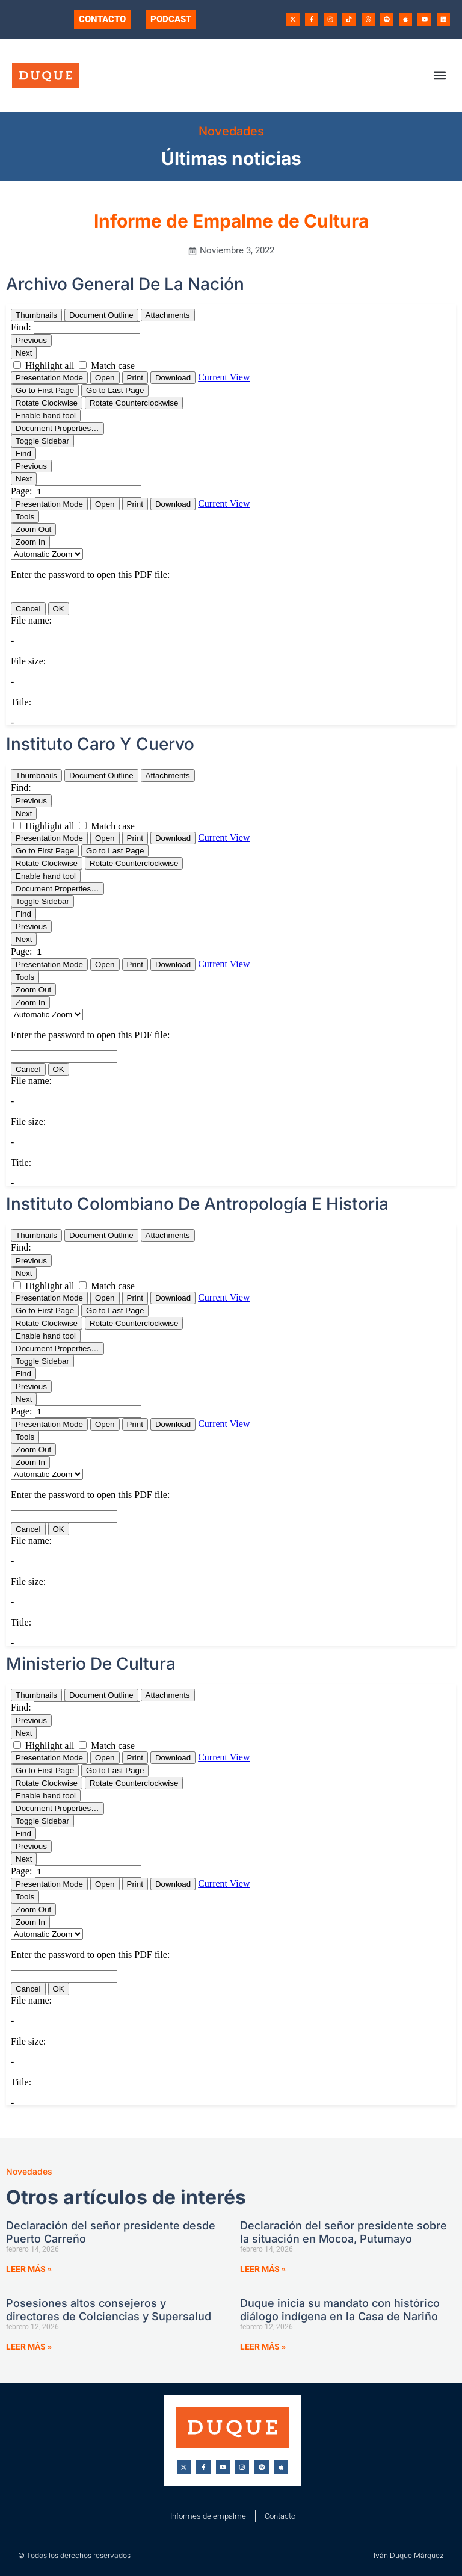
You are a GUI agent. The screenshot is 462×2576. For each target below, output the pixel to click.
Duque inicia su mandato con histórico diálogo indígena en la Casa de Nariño (340, 2310)
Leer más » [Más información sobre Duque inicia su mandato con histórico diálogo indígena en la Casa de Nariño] (263, 2347)
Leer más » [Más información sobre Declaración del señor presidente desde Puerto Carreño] (29, 2269)
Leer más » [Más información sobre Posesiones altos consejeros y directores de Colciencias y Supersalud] (29, 2347)
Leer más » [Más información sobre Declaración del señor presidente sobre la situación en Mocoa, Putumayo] (263, 2269)
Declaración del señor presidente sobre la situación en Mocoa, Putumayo (343, 2232)
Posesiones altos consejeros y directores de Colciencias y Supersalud (108, 2310)
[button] (440, 75)
